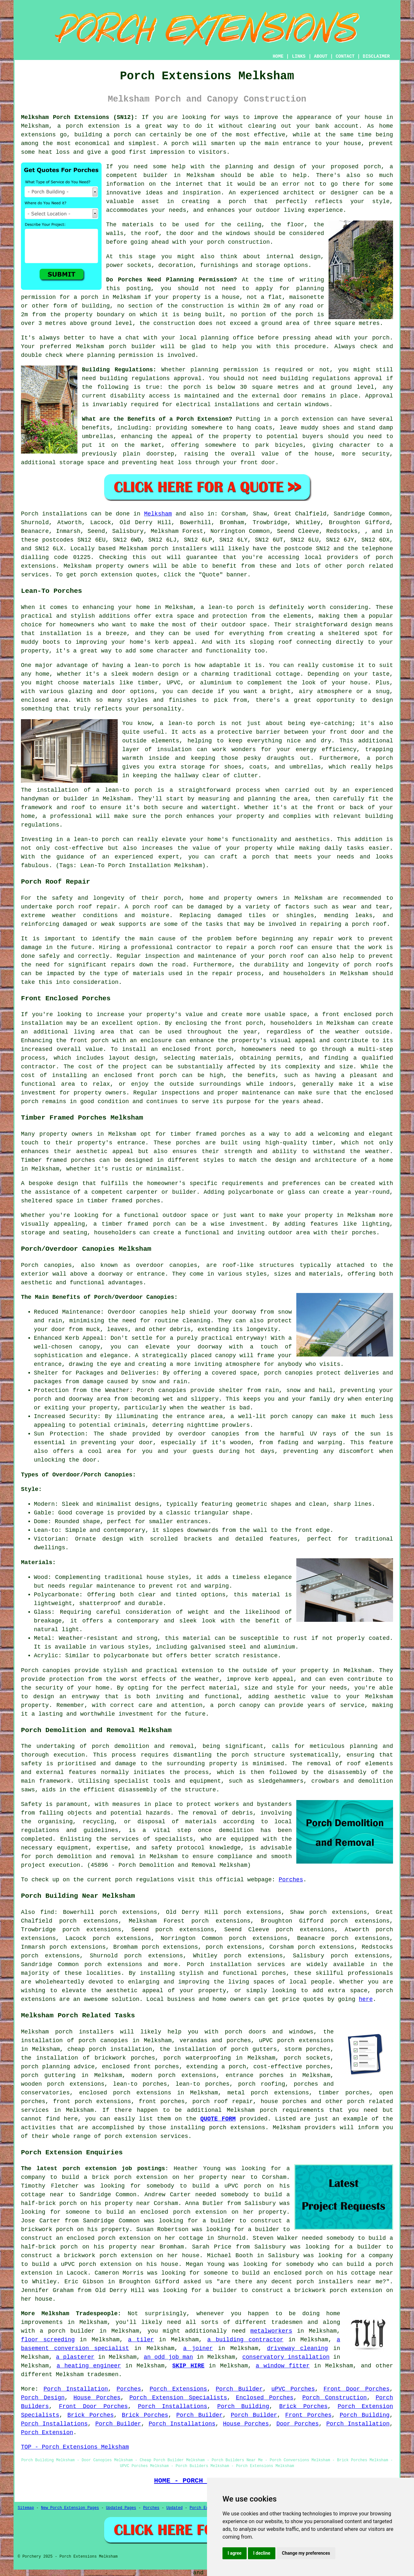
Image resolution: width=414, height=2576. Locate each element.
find (47, 1912)
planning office (227, 338)
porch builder (132, 346)
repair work (332, 938)
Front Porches (308, 2415)
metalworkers (271, 2331)
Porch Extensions (178, 2389)
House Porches (97, 2398)
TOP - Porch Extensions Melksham (75, 2447)
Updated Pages (121, 2508)
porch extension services (146, 2136)
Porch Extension (47, 2432)
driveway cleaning (297, 2348)
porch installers (179, 548)
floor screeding (48, 2339)
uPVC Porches (293, 2389)
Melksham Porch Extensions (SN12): (79, 117)
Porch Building (243, 2406)
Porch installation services (236, 1964)
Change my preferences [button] (306, 2553)
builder (155, 175)
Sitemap (26, 2508)
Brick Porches (303, 2406)
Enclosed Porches (265, 2398)
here (366, 1999)
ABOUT (321, 56)
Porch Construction (334, 2398)
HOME (278, 56)
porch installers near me (340, 2281)
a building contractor (245, 2339)
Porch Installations (172, 2406)
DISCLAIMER (376, 56)
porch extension (93, 126)
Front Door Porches (356, 2389)
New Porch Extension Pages (70, 2508)
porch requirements (292, 2110)
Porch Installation (76, 2389)
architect (298, 193)
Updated (174, 2508)
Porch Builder (239, 2389)
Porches (291, 1879)
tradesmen (286, 2322)
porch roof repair (86, 907)
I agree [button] (234, 2553)
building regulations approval (331, 378)
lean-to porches (140, 2084)
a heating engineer (89, 2366)
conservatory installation (286, 2357)
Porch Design (42, 2398)
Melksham (158, 514)
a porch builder (67, 2331)
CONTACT (345, 56)
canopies (183, 1265)
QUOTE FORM (218, 2119)
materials (137, 224)
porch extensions (187, 2075)
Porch (29, 514)
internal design (293, 256)
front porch (244, 1023)
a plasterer (75, 2357)
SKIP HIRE (188, 2366)
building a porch (102, 135)
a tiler (141, 2339)
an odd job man (168, 2357)
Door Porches (297, 2424)
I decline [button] (261, 2553)
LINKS (298, 56)
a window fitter (283, 2366)
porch (100, 1746)
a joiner (198, 2348)
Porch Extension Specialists (178, 2398)
